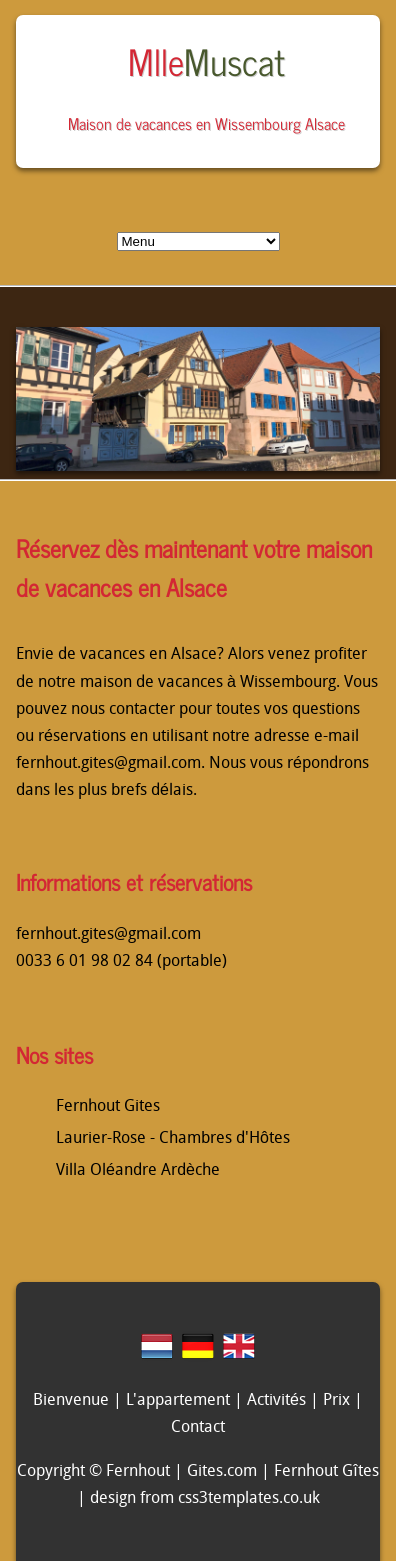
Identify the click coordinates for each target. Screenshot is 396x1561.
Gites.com (222, 1472)
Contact (198, 1428)
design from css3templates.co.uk (205, 1499)
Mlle (206, 60)
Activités (276, 1401)
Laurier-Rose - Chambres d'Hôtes (173, 1139)
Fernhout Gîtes (326, 1472)
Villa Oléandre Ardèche (138, 1171)
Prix (336, 1401)
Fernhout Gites (108, 1107)
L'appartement (178, 1401)
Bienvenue (71, 1401)
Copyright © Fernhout (93, 1472)
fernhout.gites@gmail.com (108, 764)
